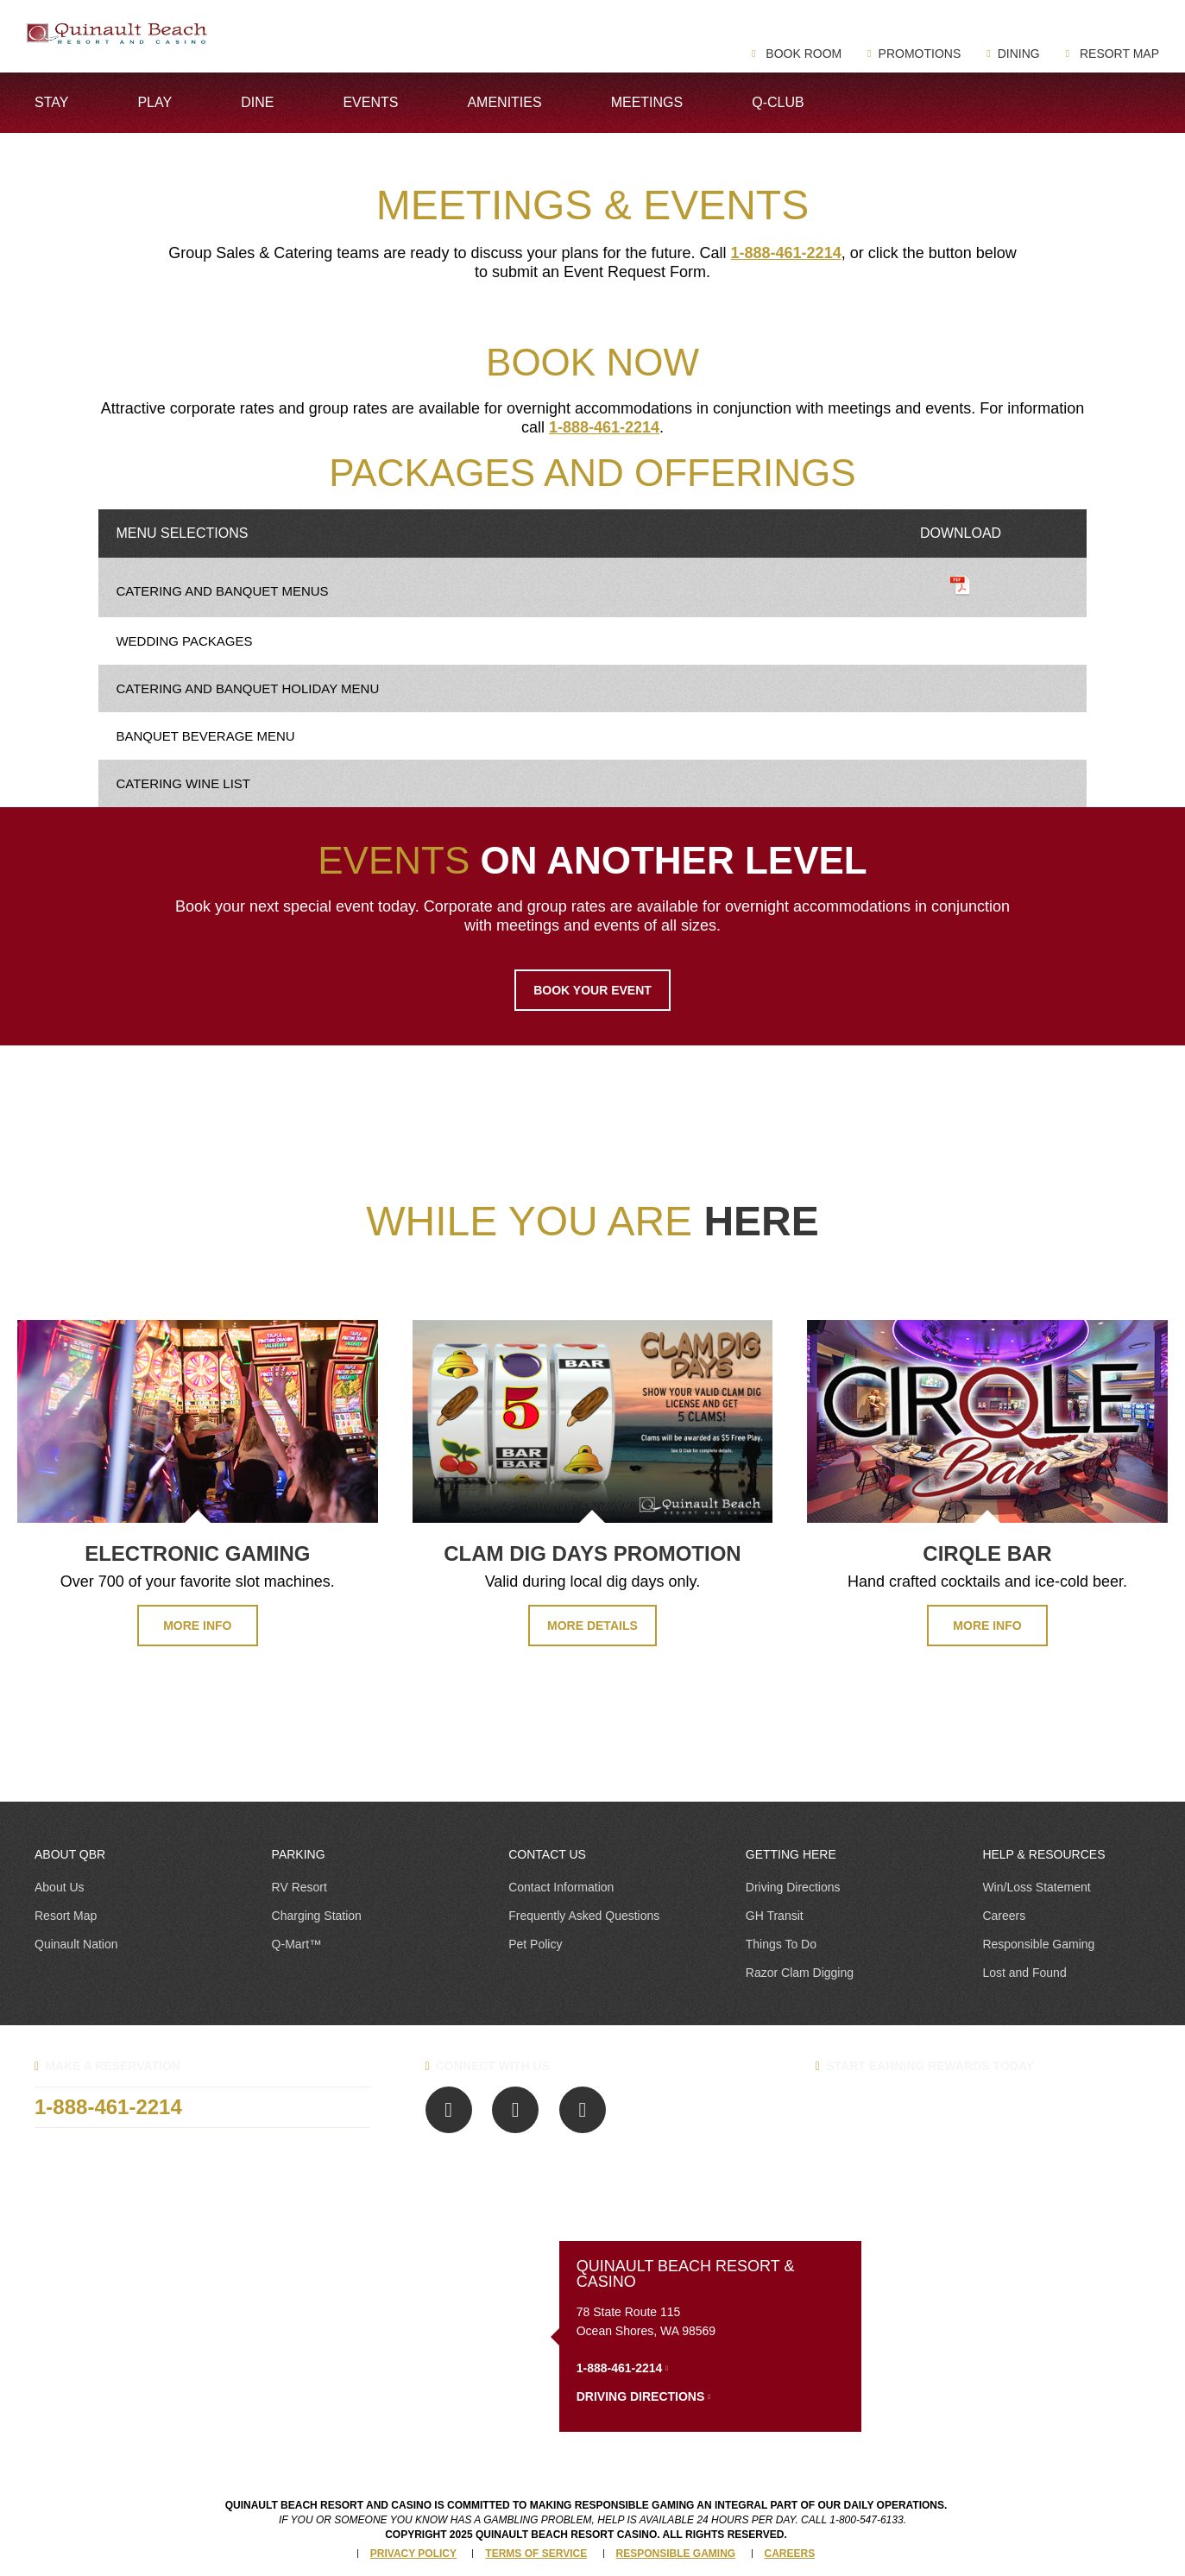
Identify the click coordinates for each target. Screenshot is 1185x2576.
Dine (257, 102)
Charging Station (317, 1916)
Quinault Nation (76, 1944)
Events (370, 102)
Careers (1003, 1916)
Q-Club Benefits (902, 2107)
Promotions (920, 53)
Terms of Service (536, 2554)
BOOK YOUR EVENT (592, 990)
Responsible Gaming (1038, 1944)
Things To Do (781, 1944)
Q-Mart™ (297, 1944)
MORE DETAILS (592, 1625)
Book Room (801, 53)
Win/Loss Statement (1036, 1887)
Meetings (647, 102)
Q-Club (778, 102)
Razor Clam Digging (800, 1972)
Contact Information (561, 1887)
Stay (51, 102)
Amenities (504, 102)
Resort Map (1117, 53)
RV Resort (299, 1887)
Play (154, 102)
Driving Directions (793, 1887)
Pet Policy (535, 1944)
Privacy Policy (413, 2554)
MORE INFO (197, 1625)
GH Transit (775, 1916)
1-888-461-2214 (786, 253)
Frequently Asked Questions (583, 1916)
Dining (1019, 53)
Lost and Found (1024, 1972)
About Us (60, 1887)
